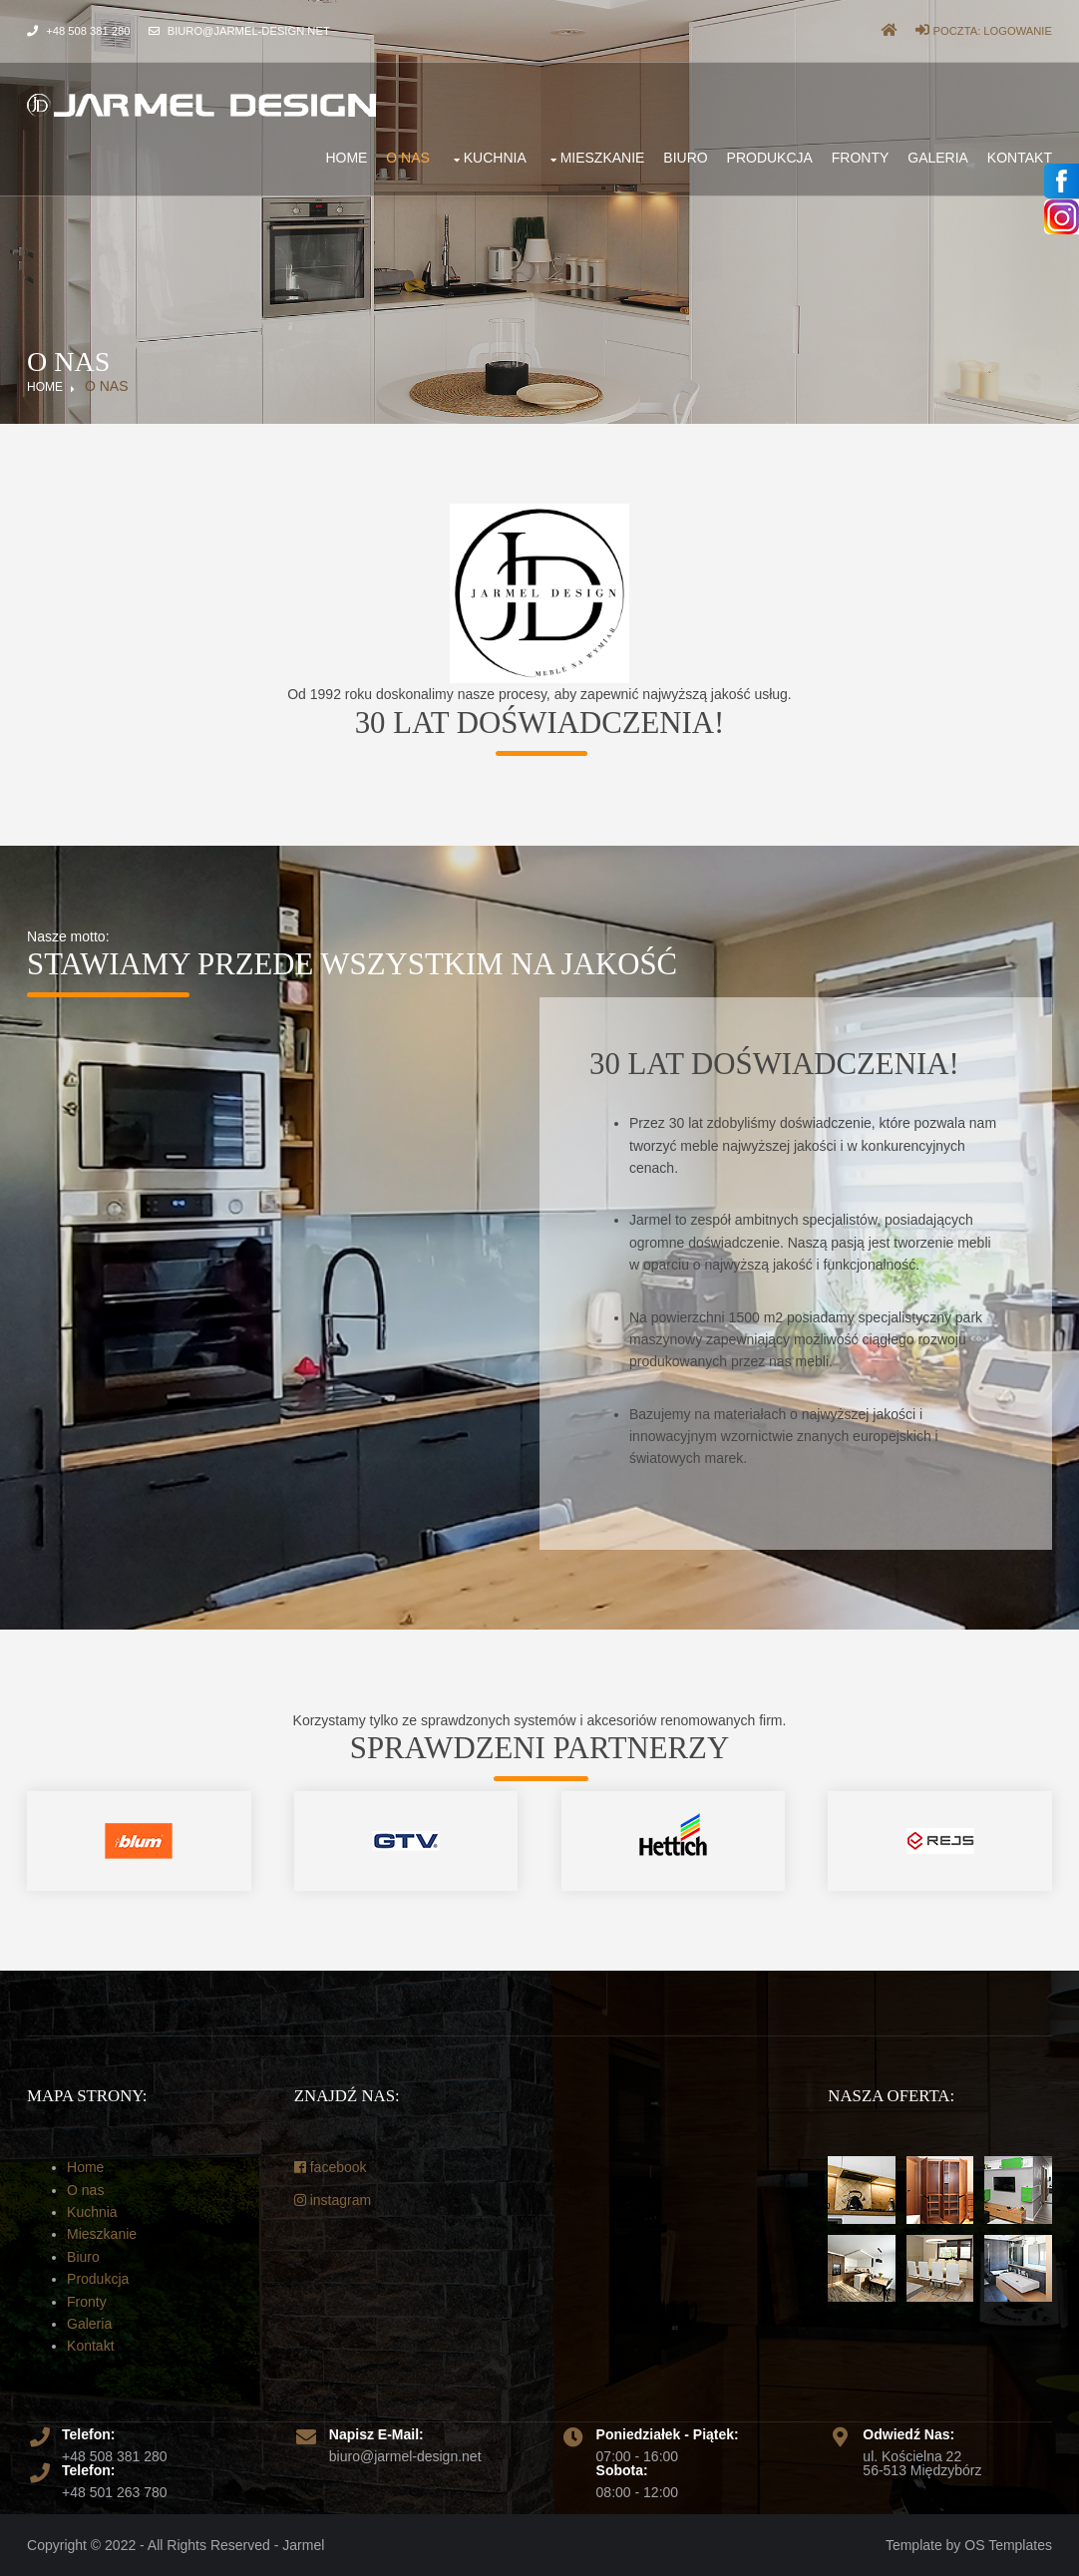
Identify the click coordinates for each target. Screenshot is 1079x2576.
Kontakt (1019, 158)
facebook (330, 2167)
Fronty (861, 158)
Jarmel (303, 2545)
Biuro (685, 158)
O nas (408, 158)
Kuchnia (495, 158)
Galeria (937, 158)
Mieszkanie (602, 158)
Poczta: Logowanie (983, 31)
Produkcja (770, 158)
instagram (332, 2200)
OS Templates (1008, 2545)
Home (346, 158)
